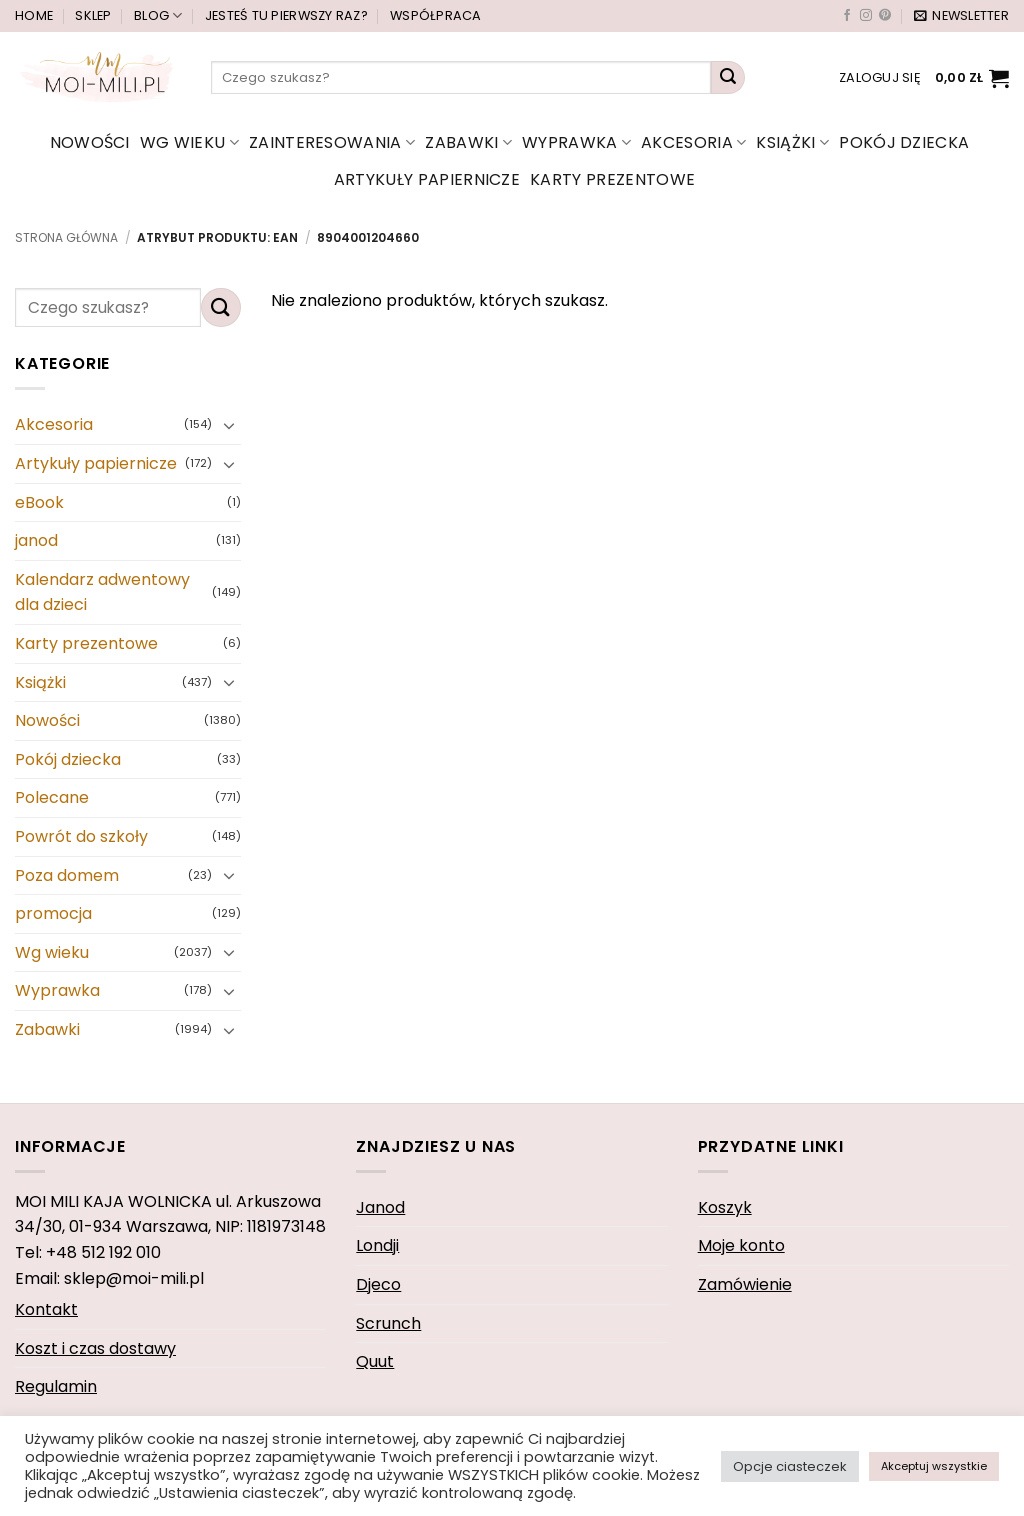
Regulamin (56, 1386)
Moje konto (741, 1245)
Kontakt (46, 1309)
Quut (375, 1361)
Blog (158, 15)
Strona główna (66, 237)
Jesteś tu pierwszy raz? (286, 15)
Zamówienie (745, 1284)
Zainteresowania (332, 142)
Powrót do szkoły (81, 836)
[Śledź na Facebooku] (847, 16)
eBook (39, 502)
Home (34, 15)
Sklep (93, 15)
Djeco (378, 1284)
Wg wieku (189, 142)
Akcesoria (693, 142)
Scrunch (388, 1323)
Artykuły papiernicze (427, 179)
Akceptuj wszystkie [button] (934, 1466)
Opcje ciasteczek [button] (790, 1466)
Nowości (90, 142)
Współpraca (436, 15)
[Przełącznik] (229, 425)
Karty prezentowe (612, 179)
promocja (53, 913)
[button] (961, 16)
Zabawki (468, 142)
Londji (377, 1245)
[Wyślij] (728, 78)
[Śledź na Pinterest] (885, 16)
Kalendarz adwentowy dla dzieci (102, 592)
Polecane (52, 798)
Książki (792, 142)
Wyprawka (576, 142)
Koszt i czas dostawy (95, 1348)
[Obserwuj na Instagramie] (866, 16)
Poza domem (67, 875)
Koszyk (725, 1207)
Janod (380, 1207)
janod (36, 540)
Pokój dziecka (904, 142)
